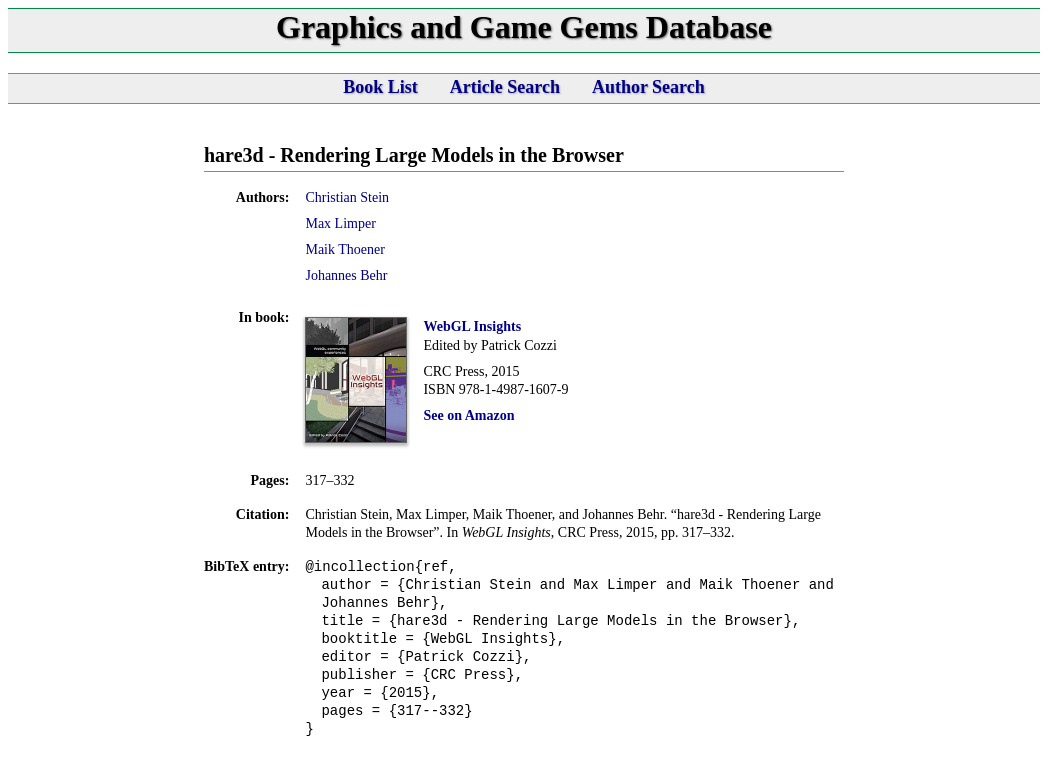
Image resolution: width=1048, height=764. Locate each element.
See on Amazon (468, 415)
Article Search (505, 87)
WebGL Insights (472, 326)
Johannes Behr (346, 275)
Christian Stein (347, 197)
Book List (380, 87)
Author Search (648, 87)
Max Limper (340, 223)
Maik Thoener (344, 249)
